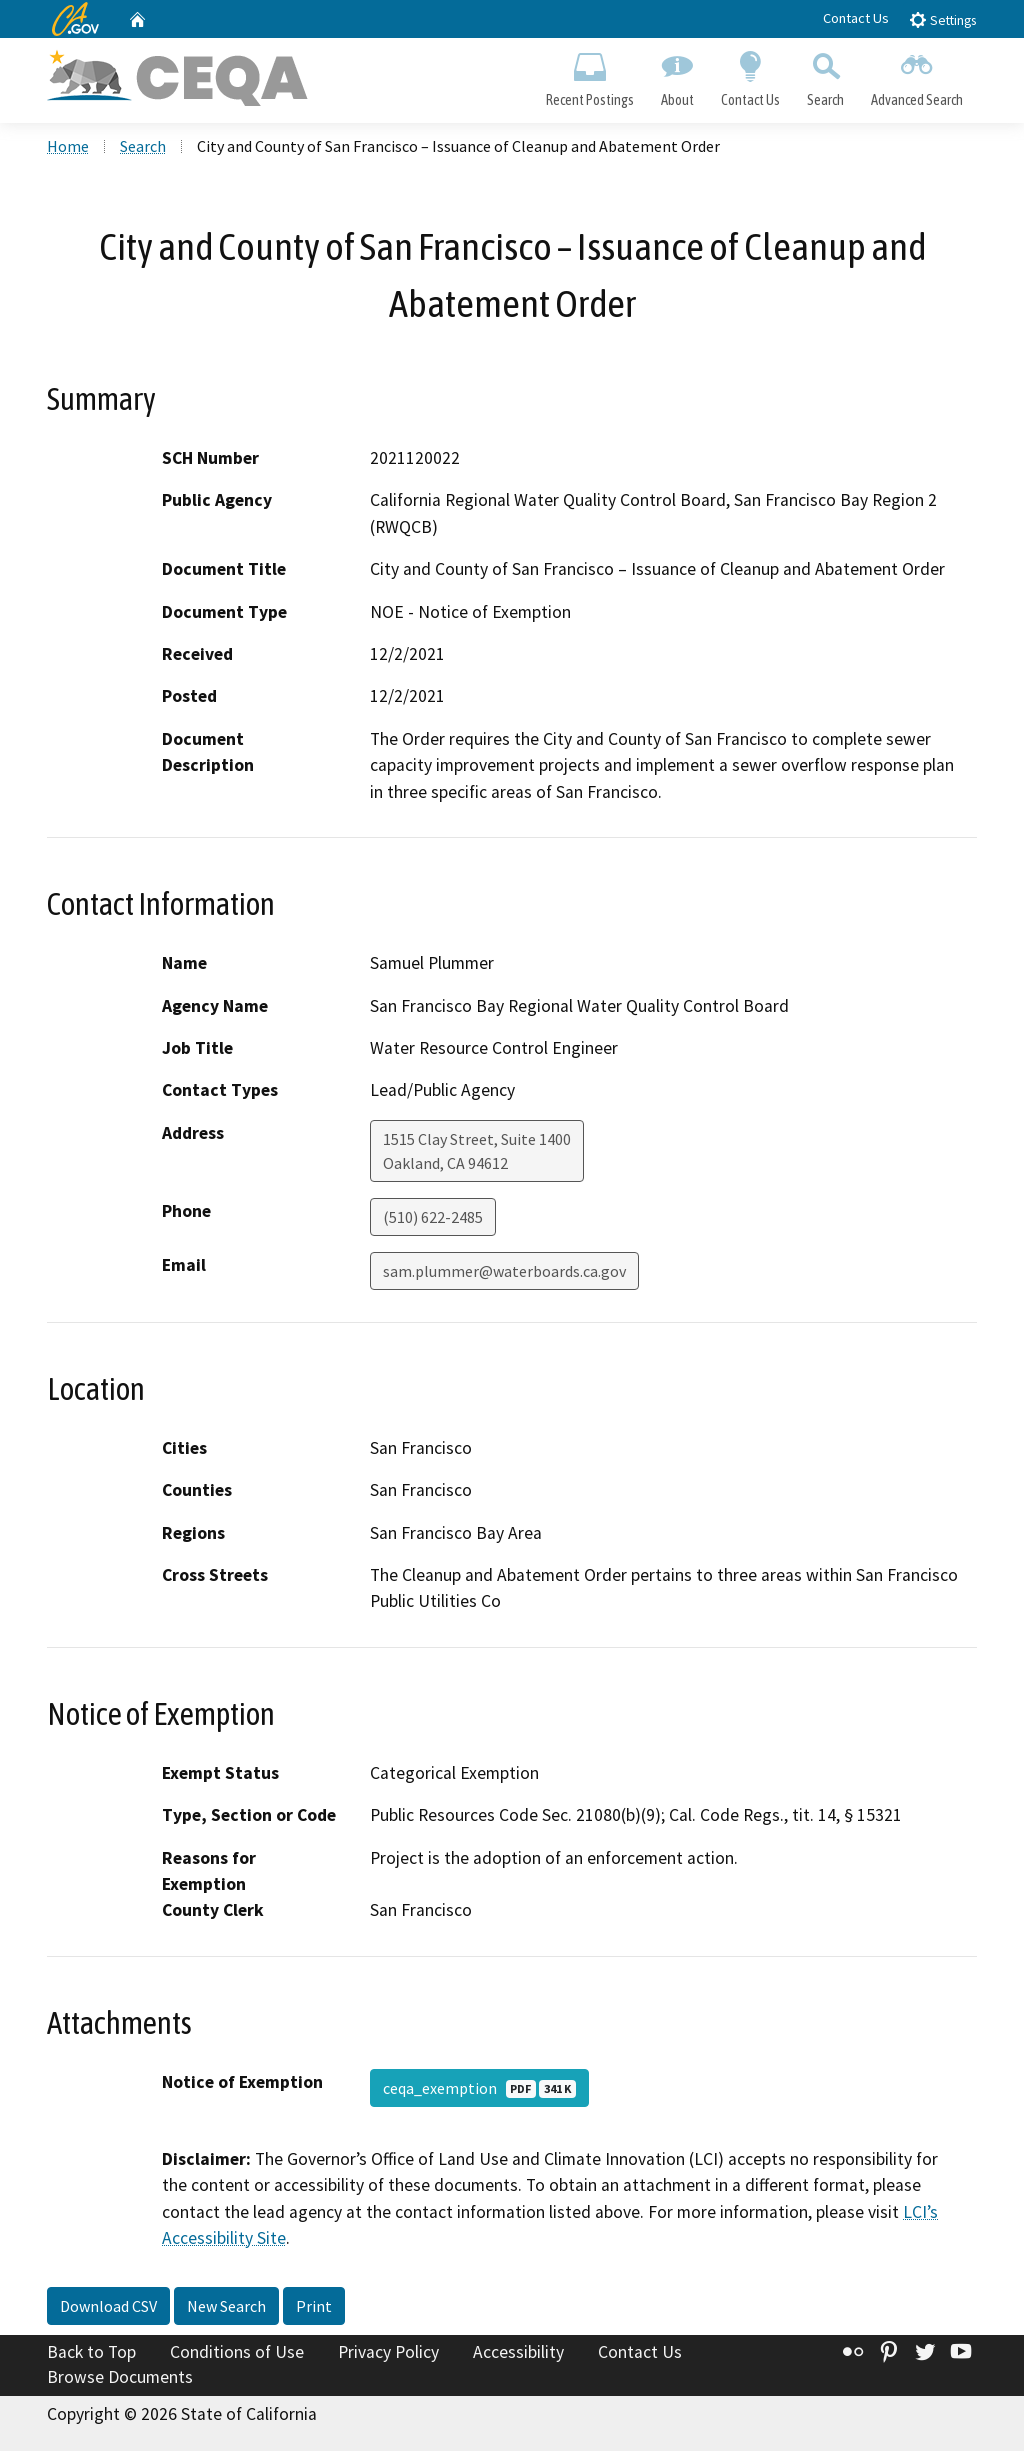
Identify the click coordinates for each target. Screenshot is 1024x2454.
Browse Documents (120, 2380)
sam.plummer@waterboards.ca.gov (504, 1274)
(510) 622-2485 (433, 1220)
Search (826, 76)
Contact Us (856, 18)
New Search (226, 2309)
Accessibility (518, 2355)
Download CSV (108, 2309)
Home (68, 149)
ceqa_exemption (479, 2091)
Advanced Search (917, 76)
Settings (942, 19)
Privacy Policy (388, 2355)
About (677, 76)
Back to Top (91, 2355)
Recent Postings (589, 76)
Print (314, 2309)
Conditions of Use (237, 2355)
